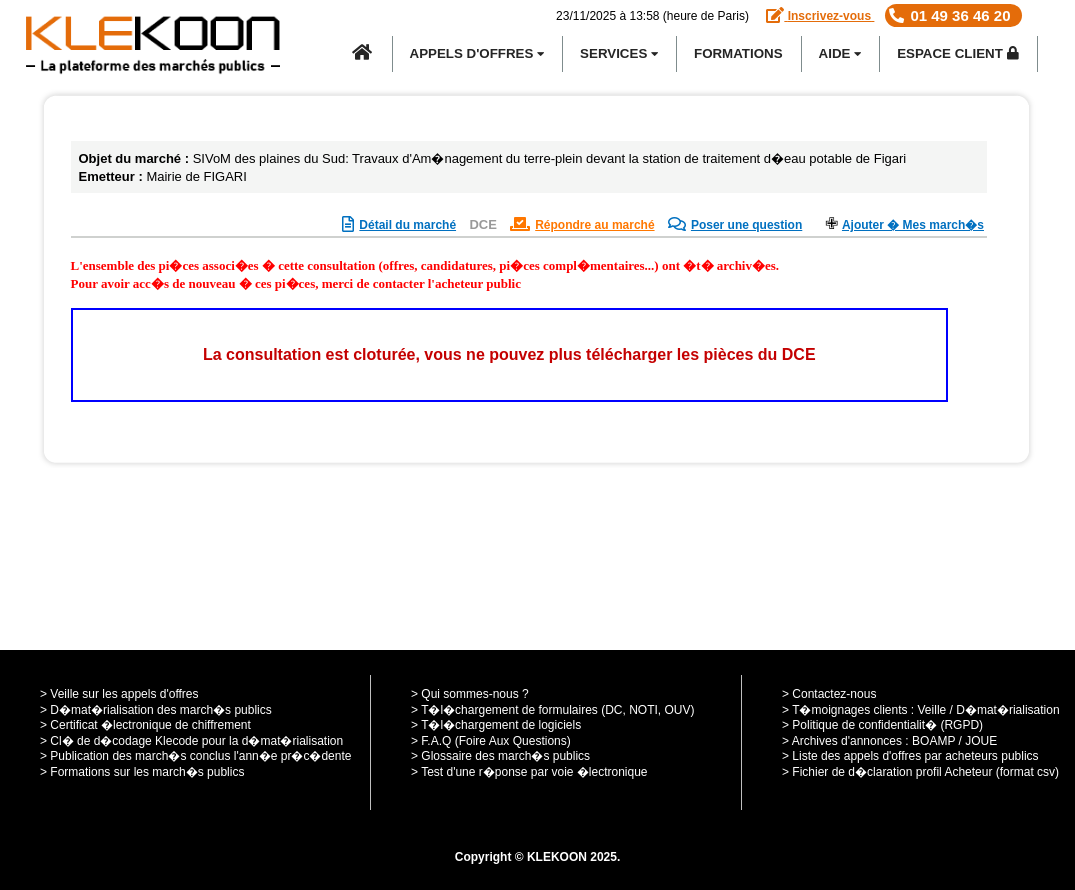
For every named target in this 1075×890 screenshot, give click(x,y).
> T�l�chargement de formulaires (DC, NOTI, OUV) (553, 710)
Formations (738, 53)
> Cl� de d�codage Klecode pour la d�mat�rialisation (191, 741)
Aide (840, 53)
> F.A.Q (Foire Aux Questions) (491, 741)
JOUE (981, 741)
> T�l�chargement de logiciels (496, 725)
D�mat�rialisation (1007, 710)
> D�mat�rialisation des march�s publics (156, 710)
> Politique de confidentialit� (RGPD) (882, 725)
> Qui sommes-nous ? (470, 694)
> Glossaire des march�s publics (500, 756)
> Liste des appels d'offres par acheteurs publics (910, 756)
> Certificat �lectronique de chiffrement (145, 725)
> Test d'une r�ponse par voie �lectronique (529, 772)
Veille (932, 710)
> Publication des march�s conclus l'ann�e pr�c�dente (195, 756)
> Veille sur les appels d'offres (119, 694)
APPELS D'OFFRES (477, 53)
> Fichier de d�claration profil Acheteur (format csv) (920, 772)
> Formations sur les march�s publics (142, 772)
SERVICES (619, 53)
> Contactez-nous (829, 694)
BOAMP (933, 741)
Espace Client (957, 53)
